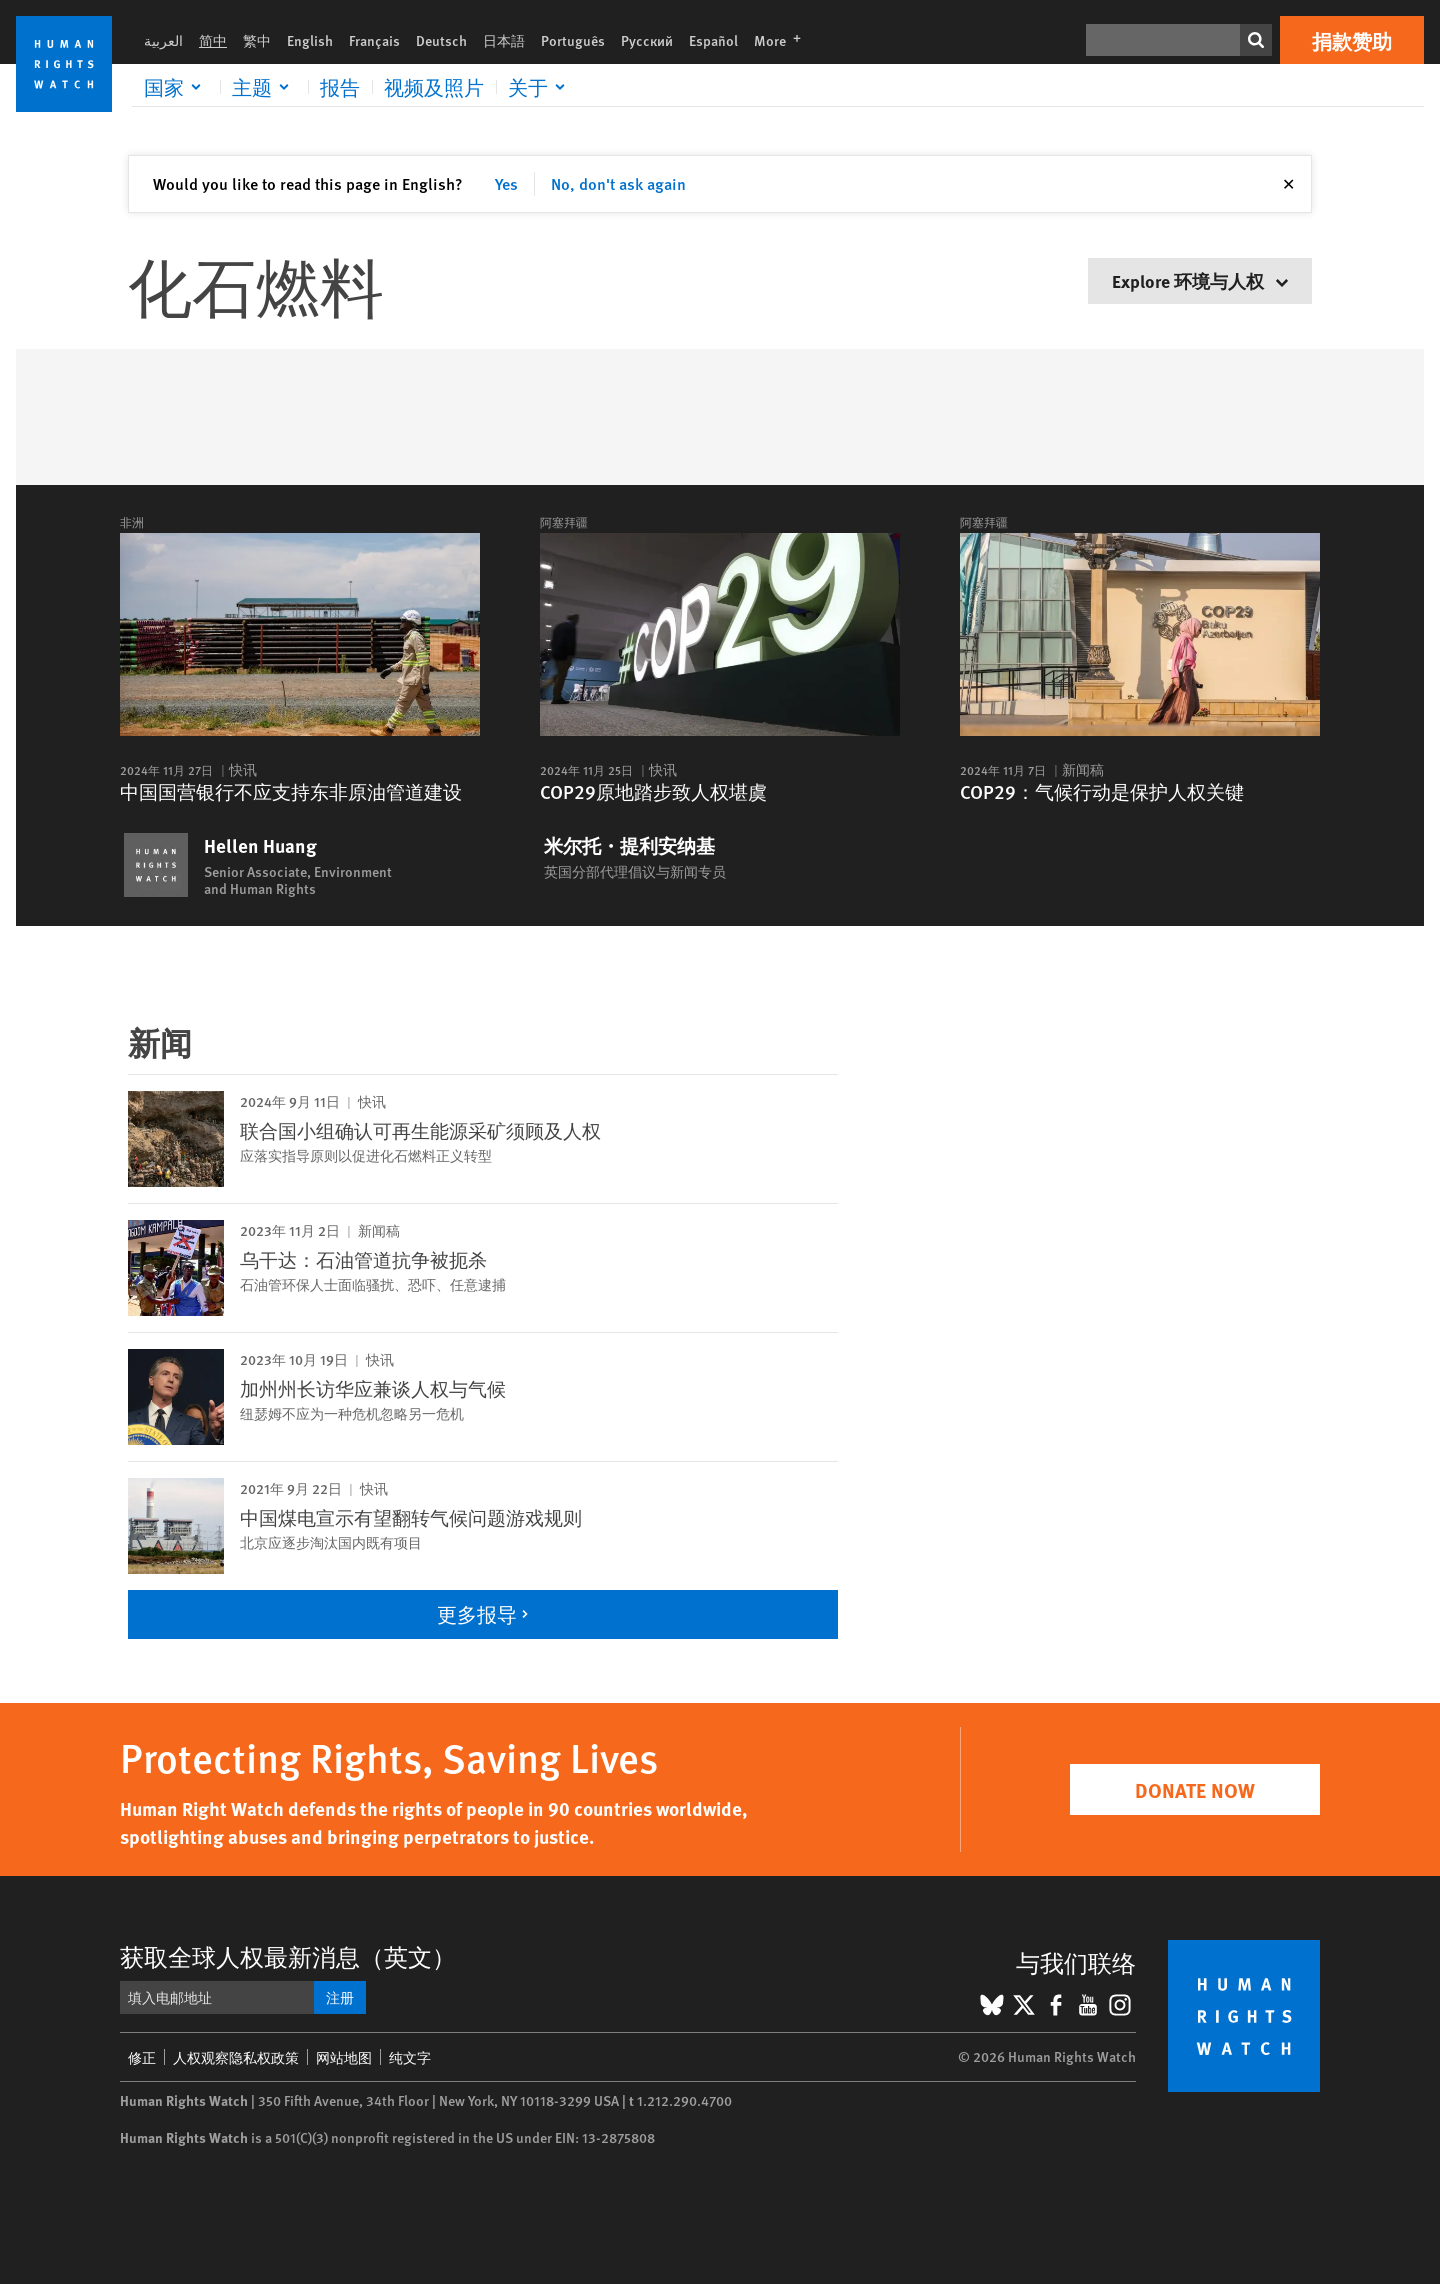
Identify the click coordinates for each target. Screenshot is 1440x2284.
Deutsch (441, 40)
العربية (163, 40)
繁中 (257, 40)
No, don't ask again (618, 183)
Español (713, 40)
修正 (142, 2057)
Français (374, 40)
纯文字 (410, 2057)
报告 (340, 87)
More (783, 40)
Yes (506, 183)
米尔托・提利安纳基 (629, 846)
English (310, 40)
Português (573, 40)
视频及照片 (434, 87)
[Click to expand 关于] (540, 87)
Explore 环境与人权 (1200, 280)
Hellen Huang (260, 846)
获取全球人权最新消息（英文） (288, 1956)
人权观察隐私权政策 (236, 2057)
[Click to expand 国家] (176, 87)
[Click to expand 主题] (264, 87)
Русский (647, 40)
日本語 (504, 40)
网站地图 (344, 2057)
